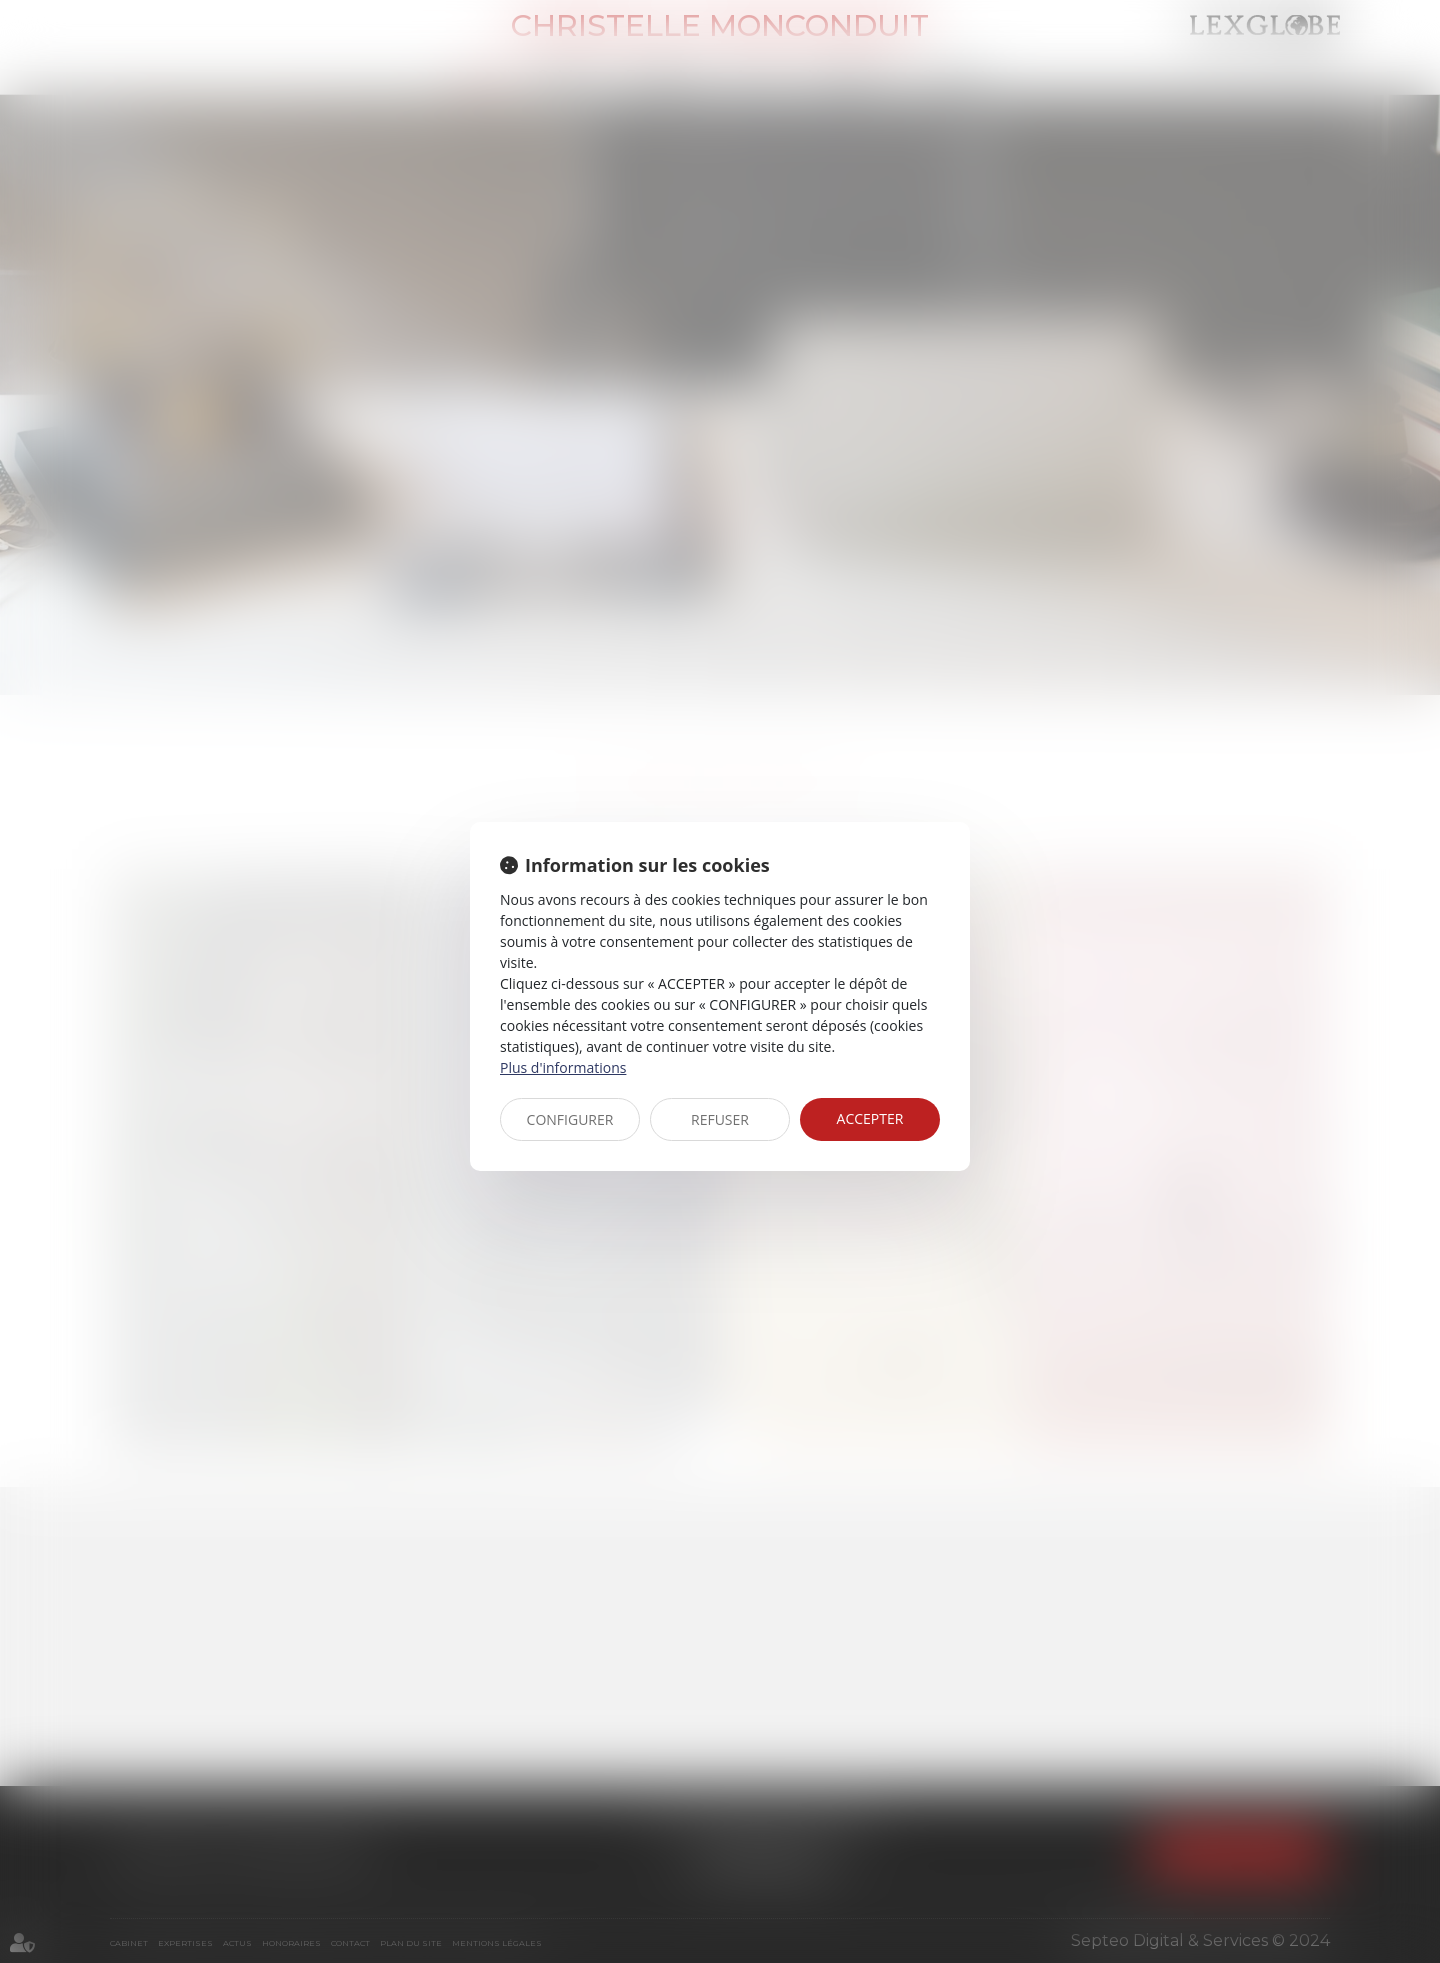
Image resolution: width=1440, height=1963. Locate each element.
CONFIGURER (570, 1119)
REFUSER (720, 1119)
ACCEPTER (870, 1118)
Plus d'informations (563, 1067)
